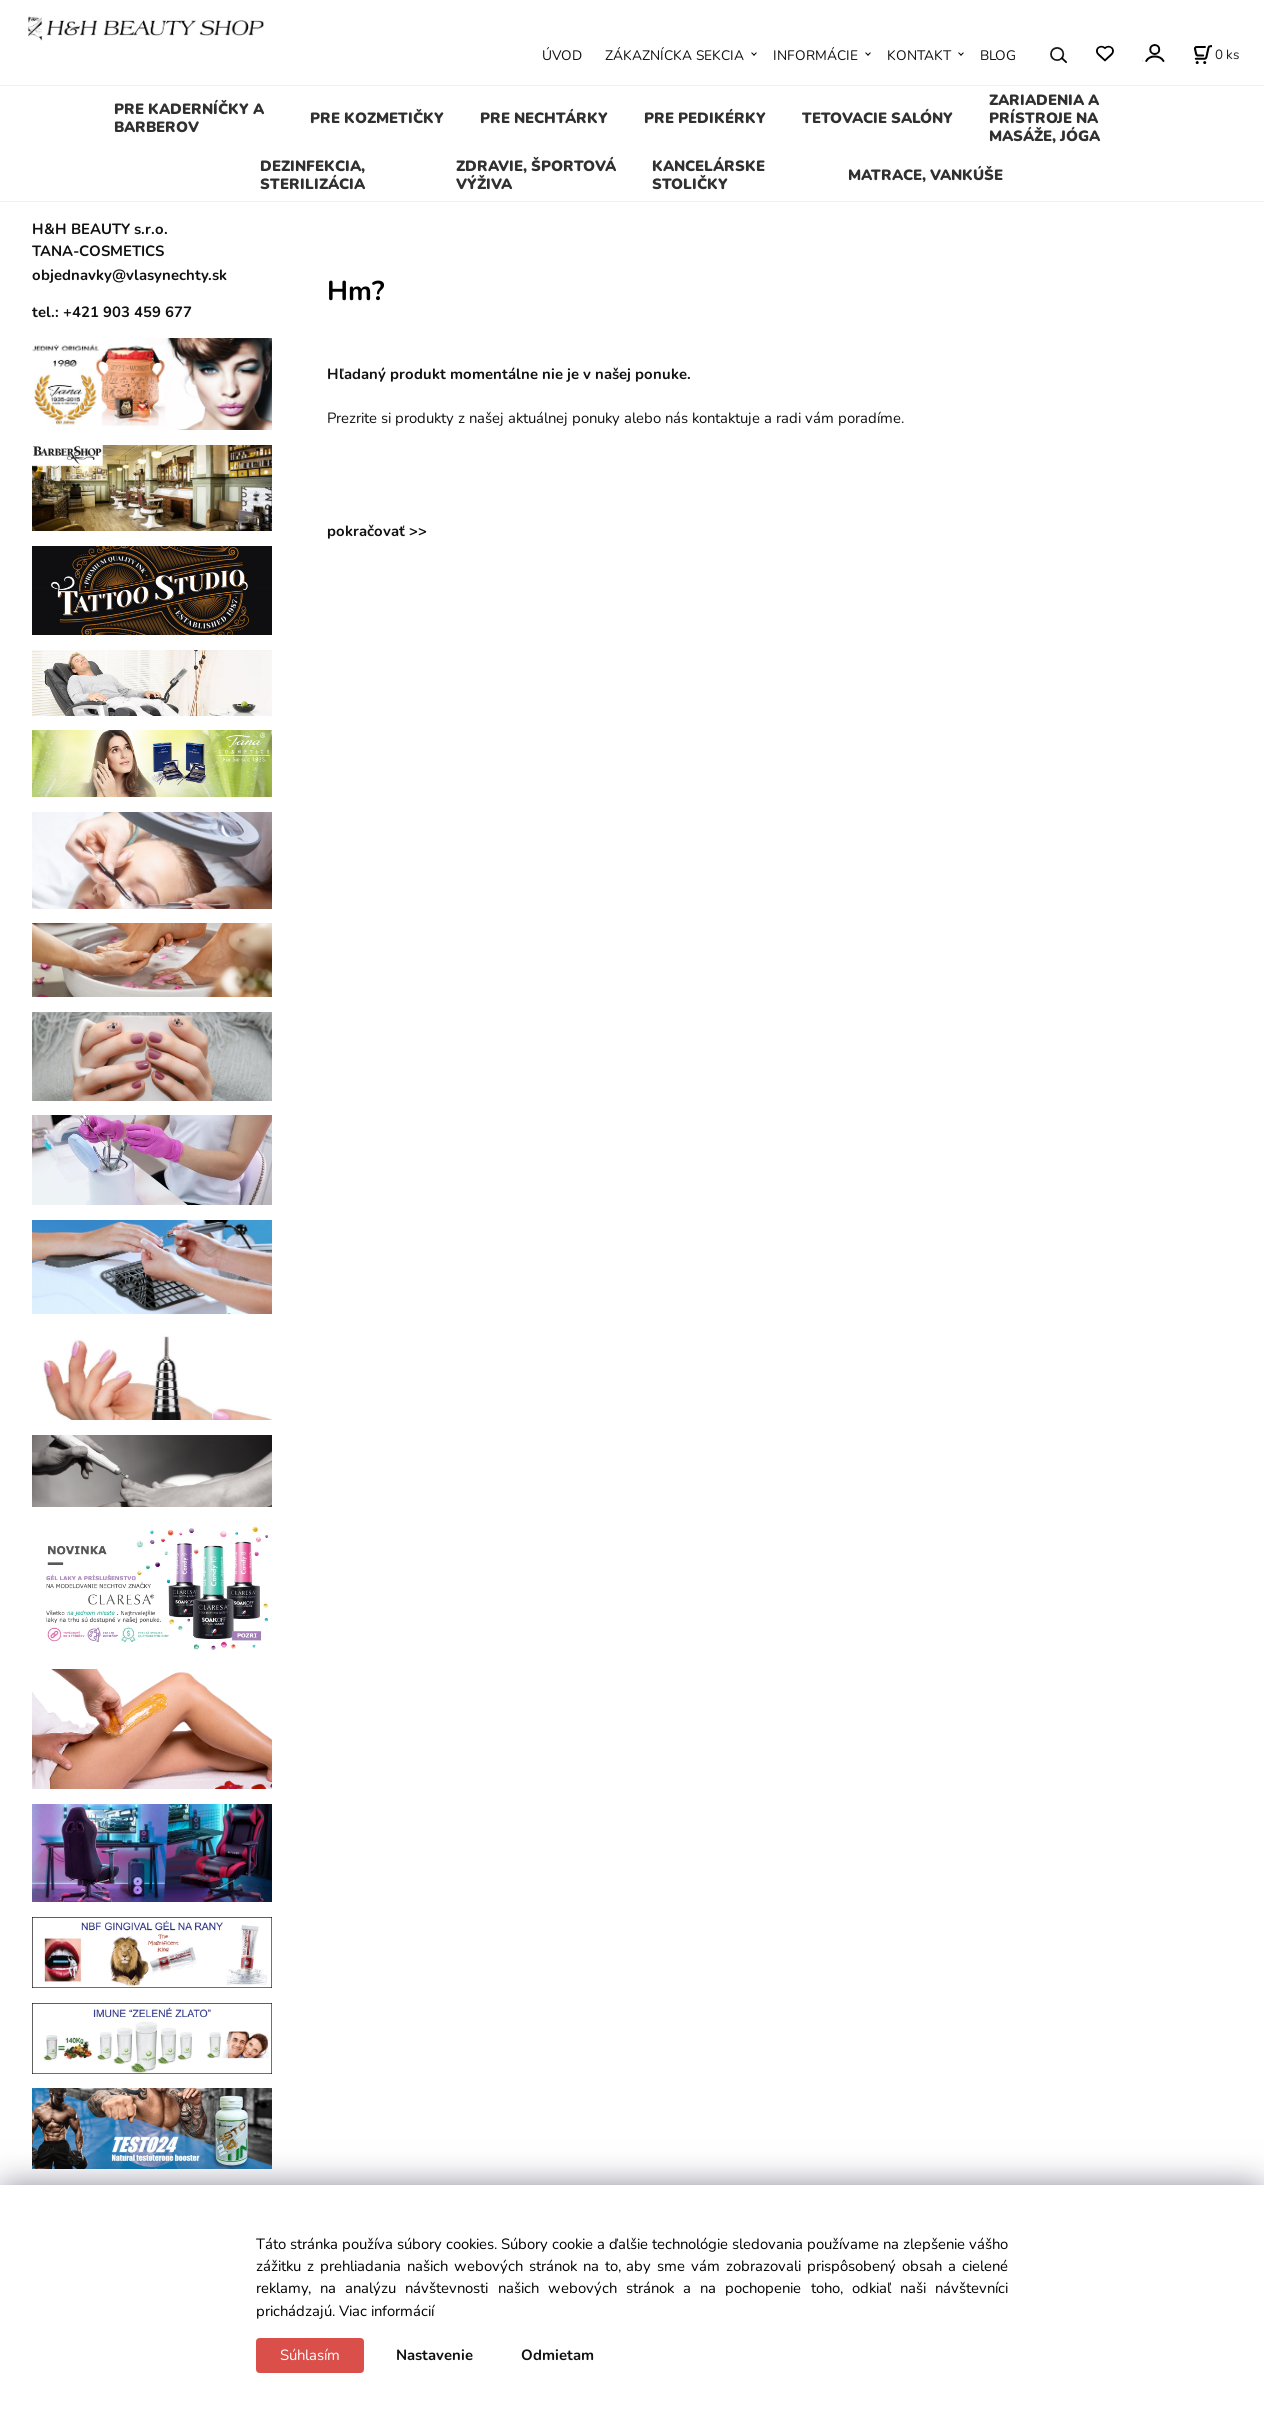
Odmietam (557, 2355)
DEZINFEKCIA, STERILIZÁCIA (312, 175)
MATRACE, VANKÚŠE (925, 175)
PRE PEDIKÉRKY (705, 118)
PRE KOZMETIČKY (377, 118)
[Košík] (1216, 55)
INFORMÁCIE (815, 55)
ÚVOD (562, 55)
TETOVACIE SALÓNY (877, 118)
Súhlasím (310, 2355)
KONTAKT (919, 55)
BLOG (998, 55)
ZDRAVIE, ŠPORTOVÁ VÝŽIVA (536, 175)
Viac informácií (386, 2311)
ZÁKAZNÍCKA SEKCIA (674, 55)
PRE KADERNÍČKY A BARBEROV (189, 118)
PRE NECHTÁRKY (544, 118)
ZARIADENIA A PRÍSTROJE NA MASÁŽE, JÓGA (1044, 118)
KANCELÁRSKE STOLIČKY (708, 175)
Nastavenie (434, 2355)
